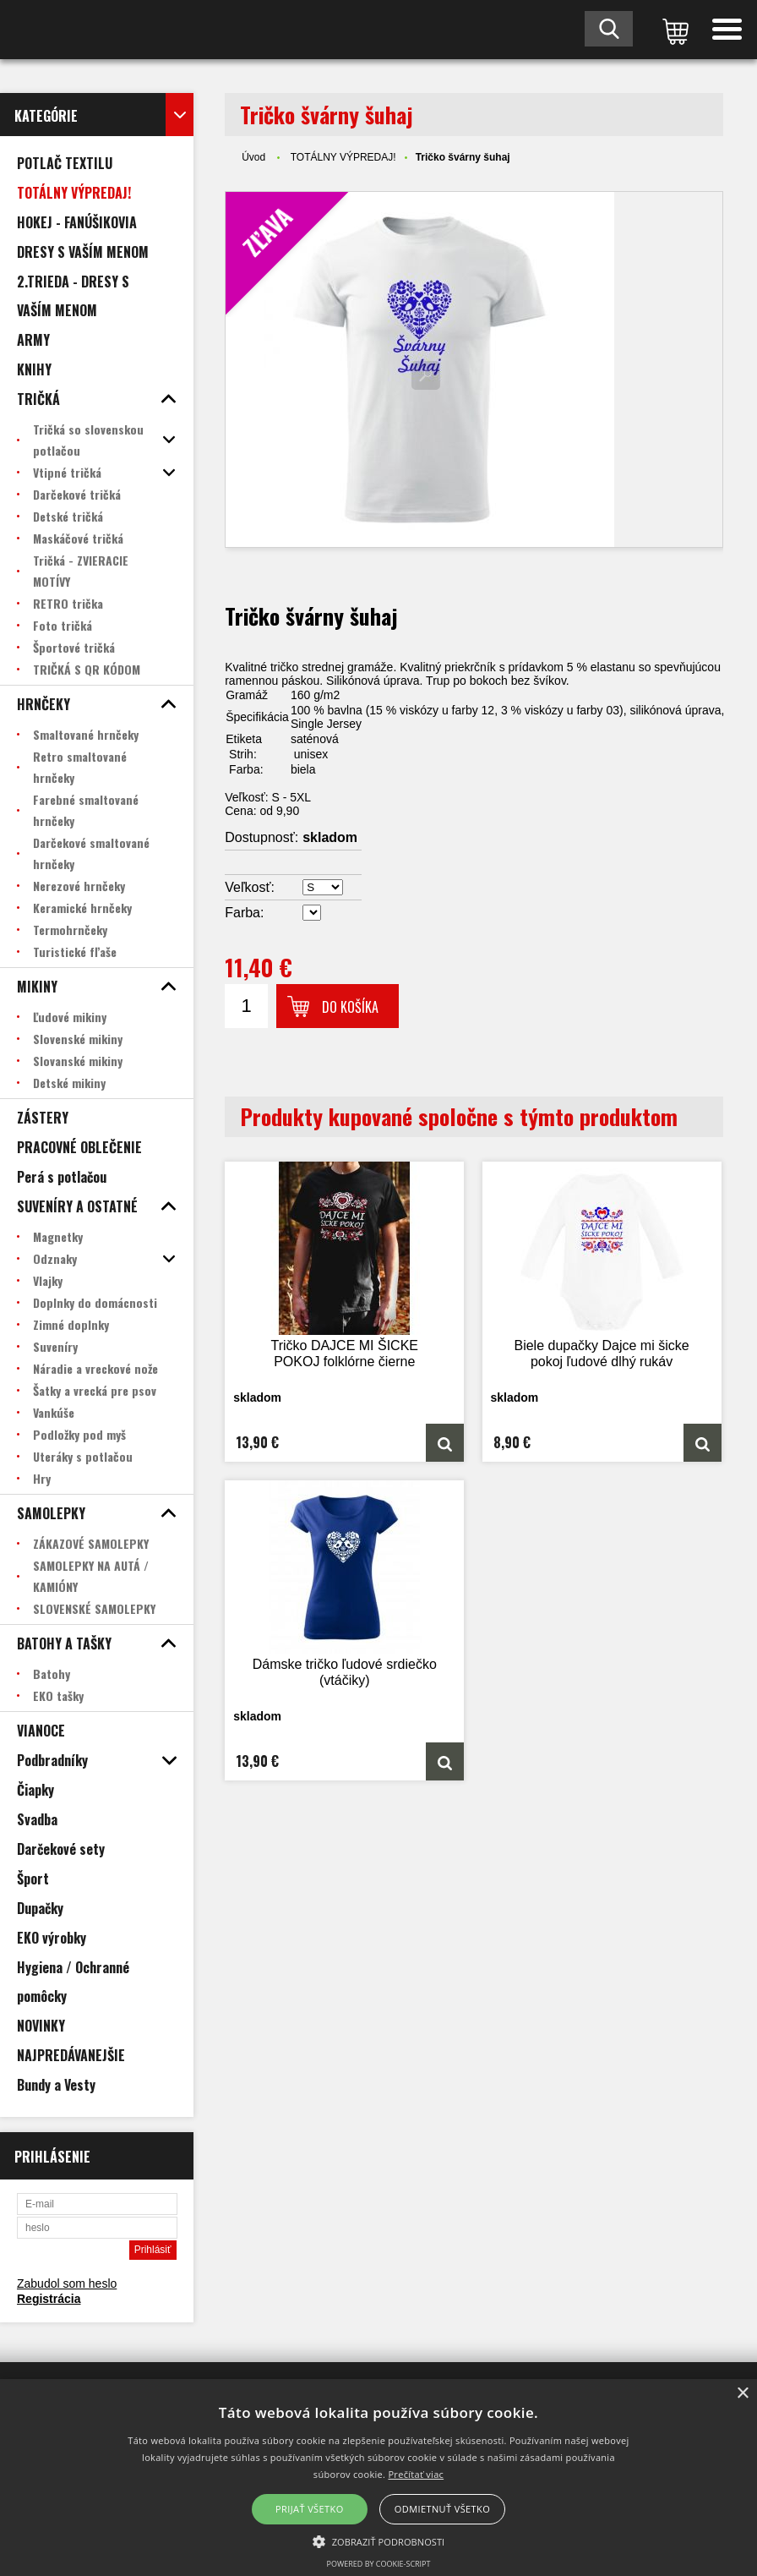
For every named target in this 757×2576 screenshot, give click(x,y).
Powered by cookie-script (379, 2563)
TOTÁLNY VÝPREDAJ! (343, 157)
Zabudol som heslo (67, 2283)
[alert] (378, 2477)
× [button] (742, 2393)
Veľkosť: (250, 887)
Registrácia (48, 2298)
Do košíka (350, 1007)
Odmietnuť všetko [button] (442, 2508)
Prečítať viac (416, 2474)
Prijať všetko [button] (309, 2508)
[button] (379, 2540)
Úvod (253, 157)
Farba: (244, 912)
